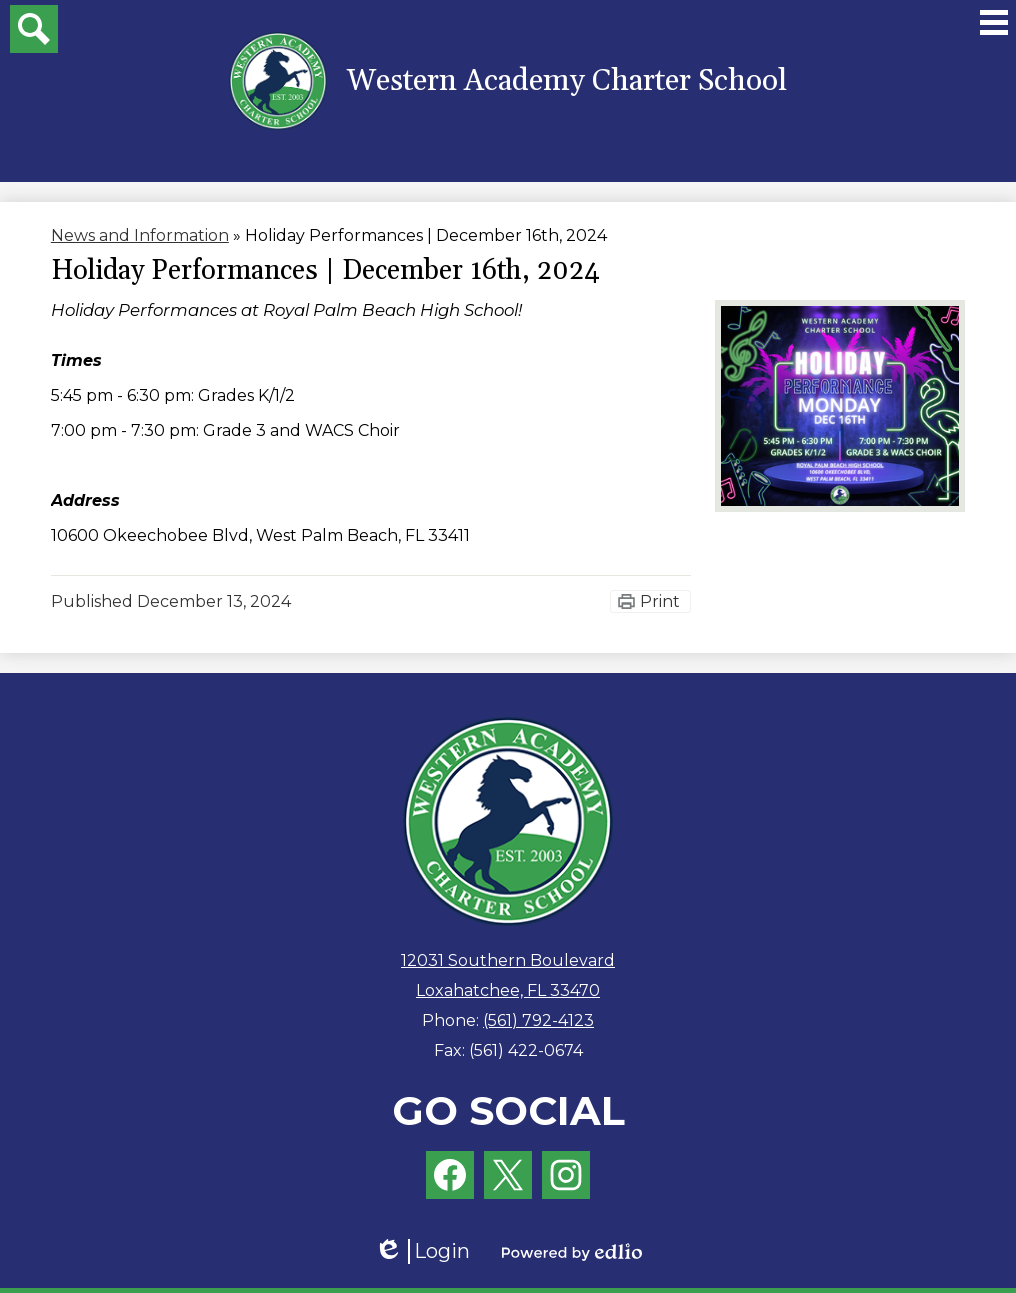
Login (422, 1251)
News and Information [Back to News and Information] (140, 235)
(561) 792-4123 (538, 1020)
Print (660, 601)
